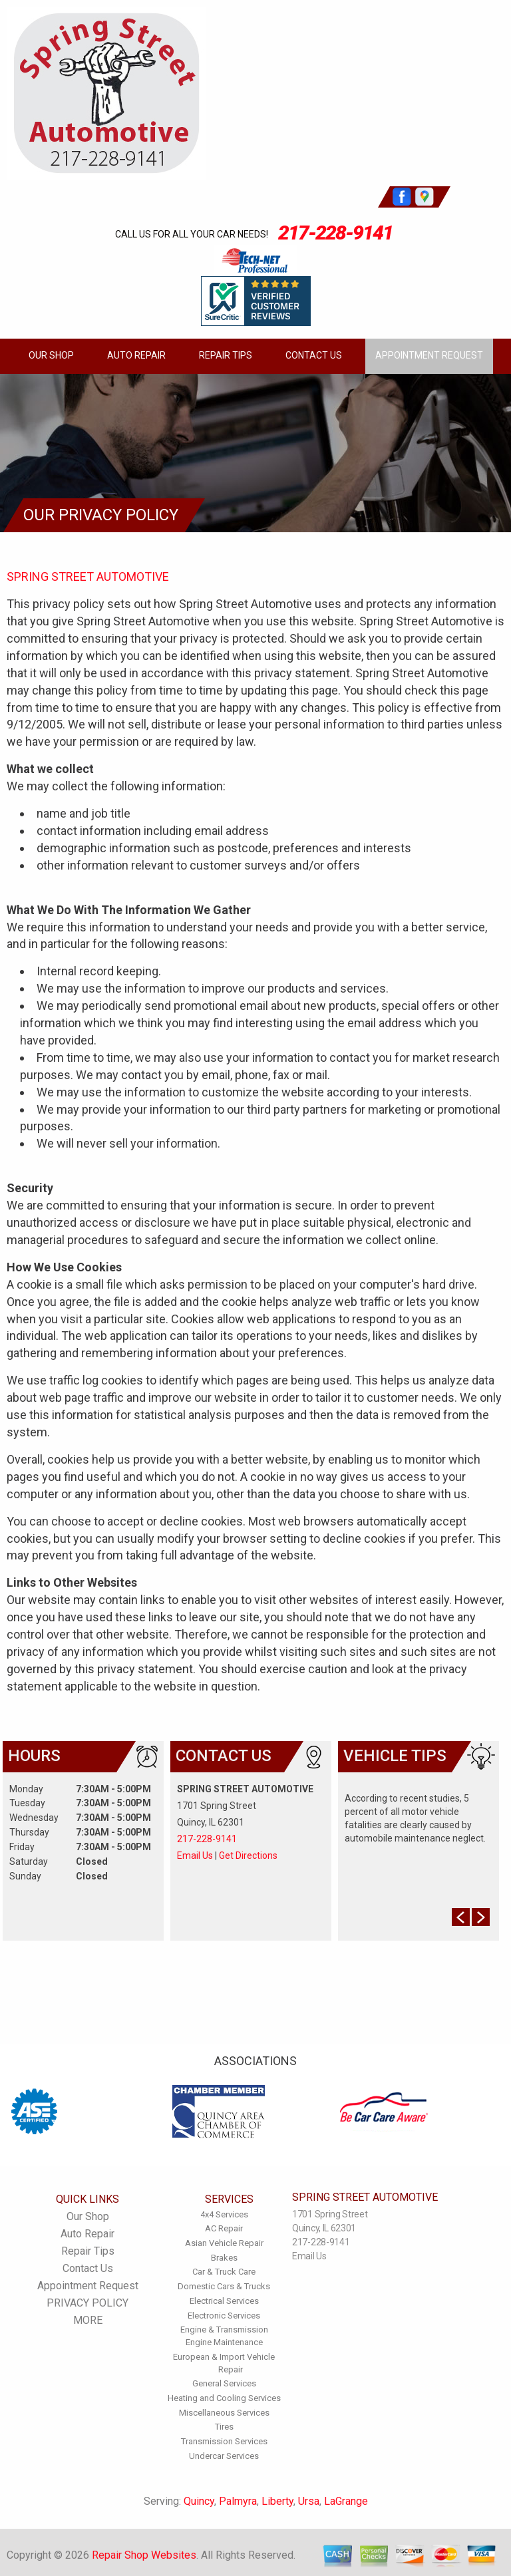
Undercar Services (224, 2456)
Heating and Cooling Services (224, 2398)
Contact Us (313, 355)
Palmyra (238, 2501)
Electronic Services (224, 2316)
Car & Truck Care (224, 2272)
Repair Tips (225, 355)
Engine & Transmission (224, 2329)
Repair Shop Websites (144, 2555)
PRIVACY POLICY (87, 2303)
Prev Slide (461, 1917)
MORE (87, 2320)
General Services (224, 2383)
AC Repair (224, 2228)
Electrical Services (224, 2301)
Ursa (308, 2501)
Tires (224, 2427)
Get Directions (248, 1855)
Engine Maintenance (224, 2342)
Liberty (277, 2501)
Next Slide (481, 1917)
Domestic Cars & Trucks (224, 2286)
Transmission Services (224, 2441)
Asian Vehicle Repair (224, 2243)
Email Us (195, 1855)
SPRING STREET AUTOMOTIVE (88, 576)
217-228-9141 (335, 232)
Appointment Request (429, 355)
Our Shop (51, 355)
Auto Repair (136, 355)
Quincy (199, 2501)
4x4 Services (224, 2214)
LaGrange (346, 2501)
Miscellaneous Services (224, 2413)
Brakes (224, 2258)
